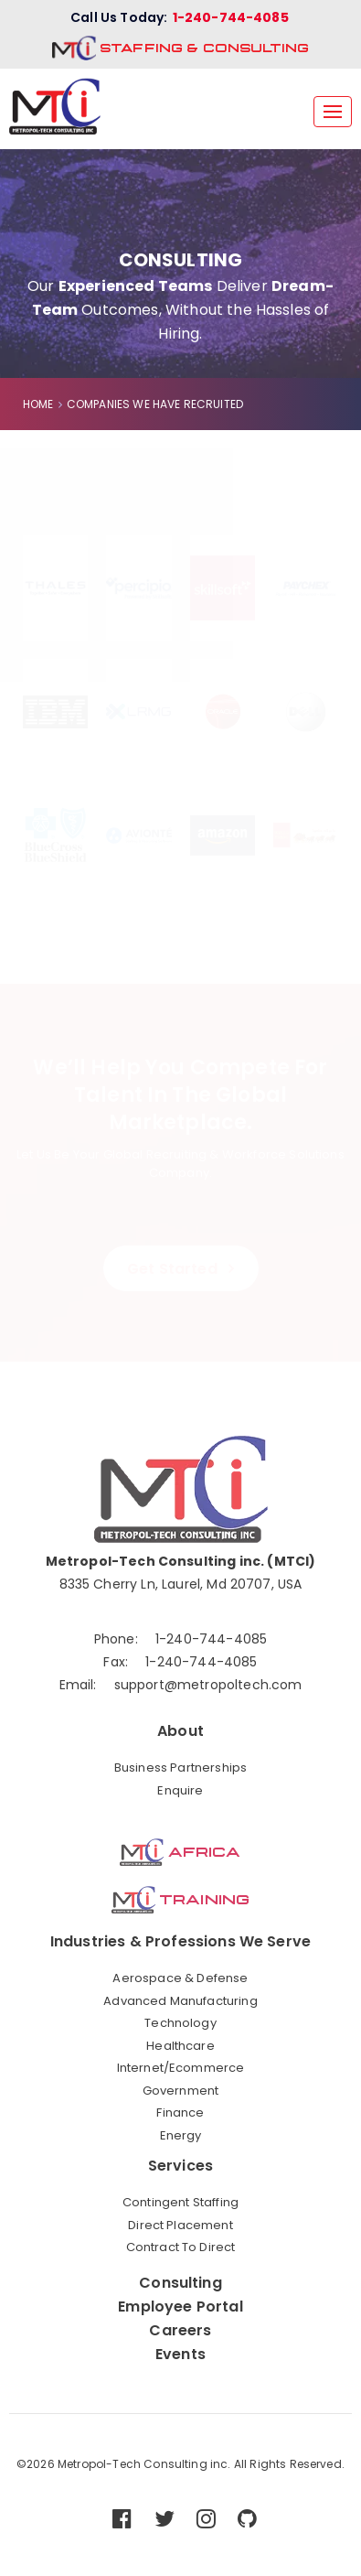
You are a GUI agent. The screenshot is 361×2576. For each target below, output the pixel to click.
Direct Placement (180, 2225)
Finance (180, 2113)
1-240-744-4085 (231, 17)
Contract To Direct (181, 2247)
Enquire (180, 1791)
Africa (180, 1852)
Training (180, 1899)
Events (180, 2354)
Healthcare (180, 2046)
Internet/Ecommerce (181, 2068)
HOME (38, 404)
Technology (180, 2023)
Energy (181, 2136)
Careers (180, 2331)
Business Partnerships (180, 1768)
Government (181, 2091)
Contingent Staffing (180, 2202)
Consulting (180, 2283)
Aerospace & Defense (180, 1978)
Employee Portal (180, 2307)
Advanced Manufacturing (180, 2001)
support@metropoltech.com (208, 1685)
